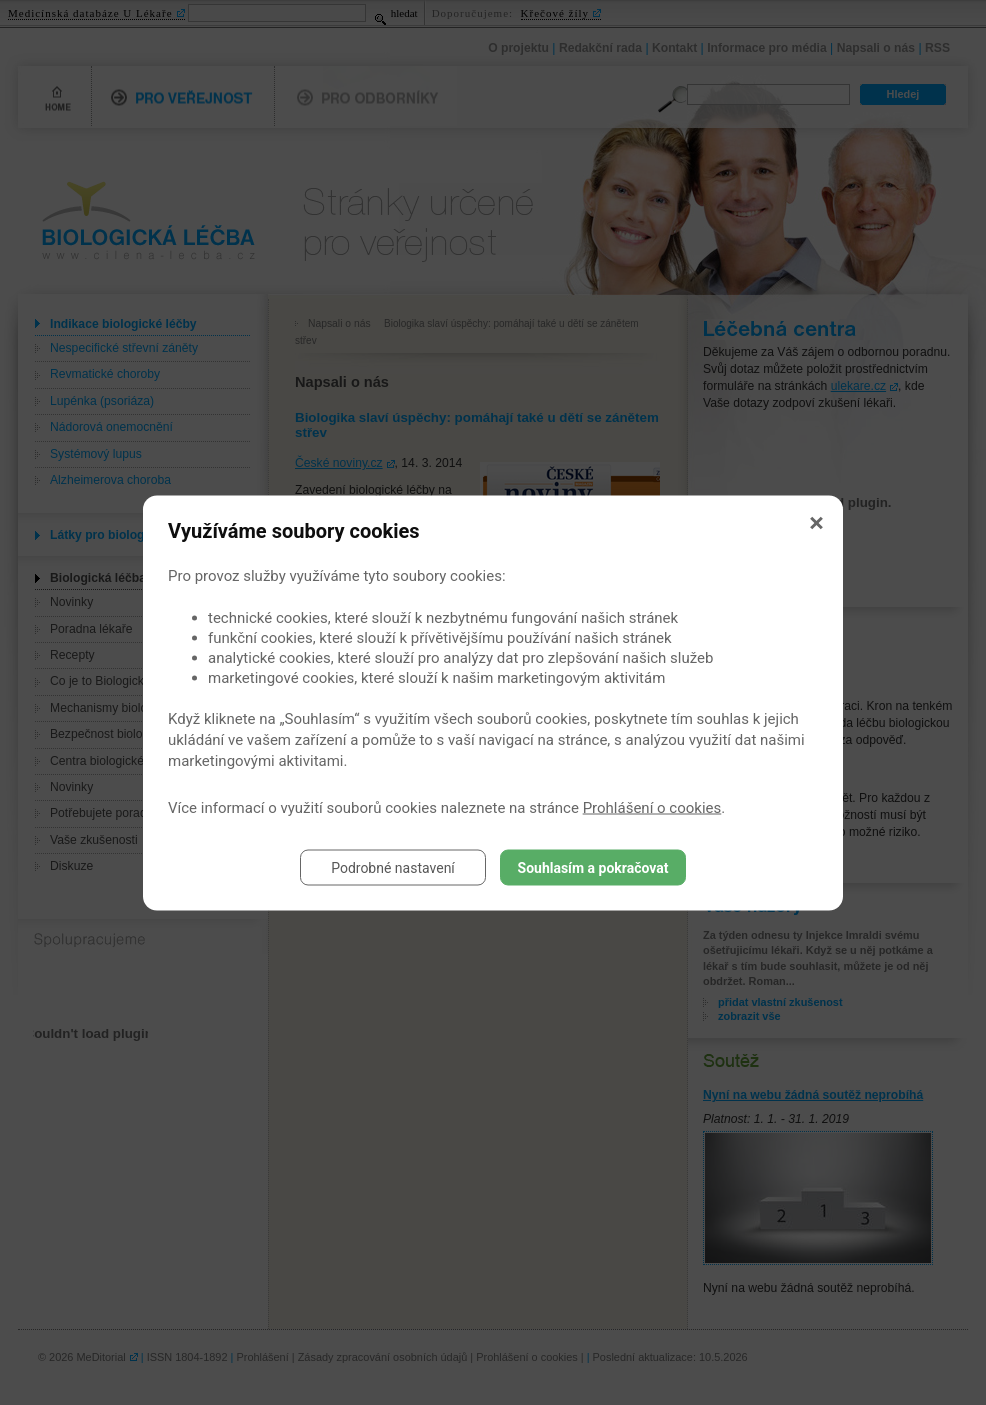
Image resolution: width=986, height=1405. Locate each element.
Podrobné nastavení (393, 867)
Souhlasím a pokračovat (593, 867)
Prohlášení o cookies (652, 807)
